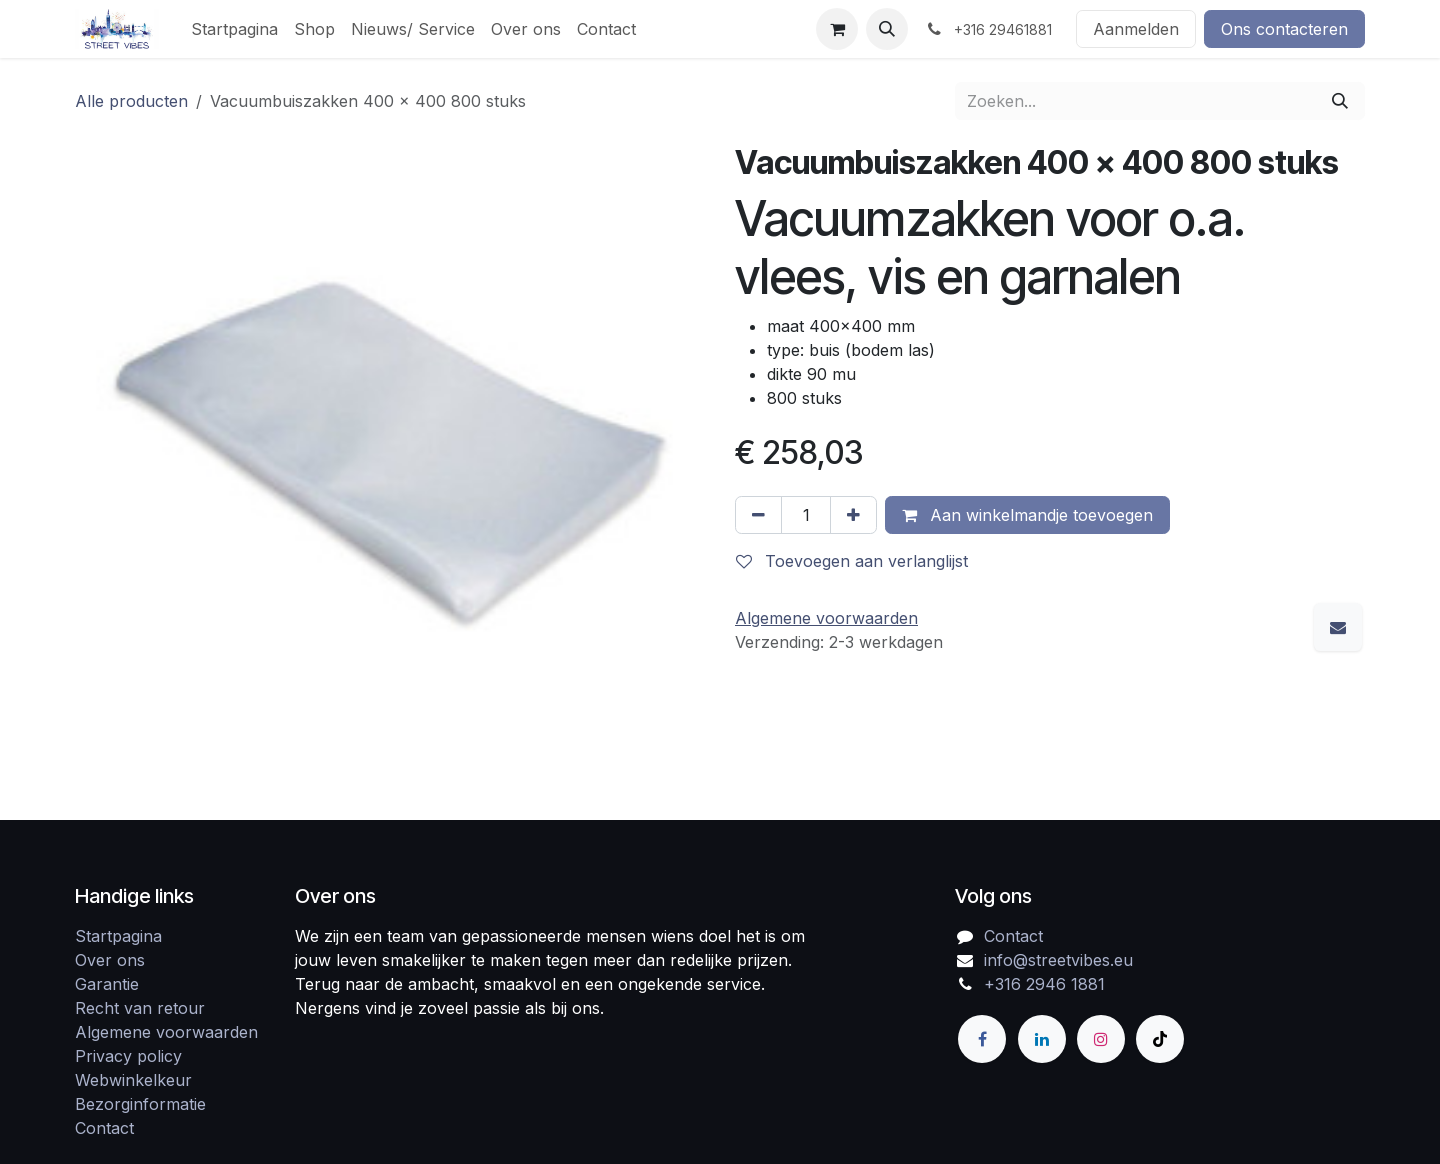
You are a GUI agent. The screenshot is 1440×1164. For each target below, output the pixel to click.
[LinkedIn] (1042, 1039)
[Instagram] (1101, 1039)
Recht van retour (140, 1008)
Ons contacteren (1284, 29)
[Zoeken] (1340, 101)
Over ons (110, 960)
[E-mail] (1338, 627)
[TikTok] (1160, 1039)
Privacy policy (128, 1056)
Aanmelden (1136, 29)
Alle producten (131, 101)
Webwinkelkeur (133, 1080)
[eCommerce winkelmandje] (837, 29)
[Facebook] (982, 1039)
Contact (104, 1128)
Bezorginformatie (140, 1104)
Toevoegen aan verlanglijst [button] (852, 561)
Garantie (107, 984)
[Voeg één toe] (853, 515)
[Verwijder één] (758, 515)
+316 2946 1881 (1044, 984)
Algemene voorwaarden (166, 1032)
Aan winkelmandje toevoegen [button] (1027, 515)
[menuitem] (234, 29)
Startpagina (118, 936)
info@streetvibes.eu (1058, 960)
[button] (887, 29)
